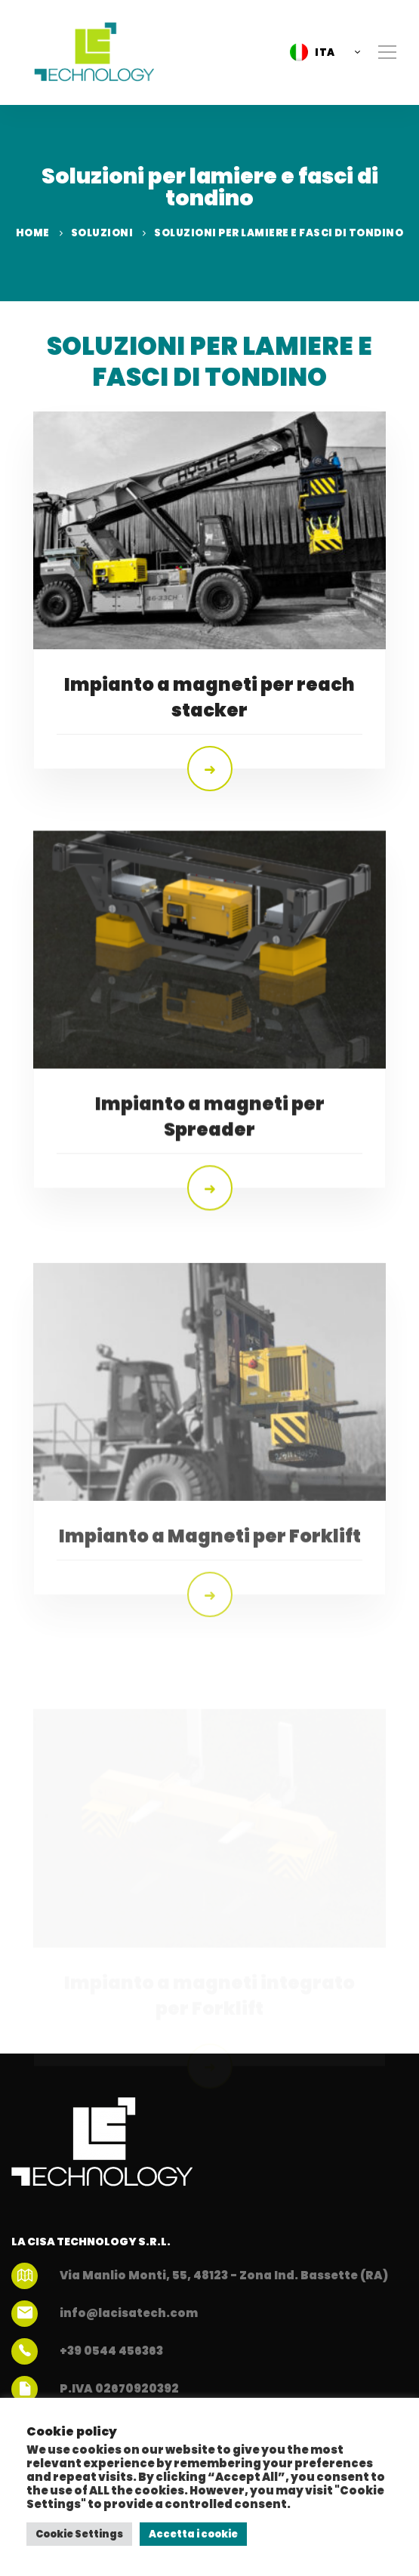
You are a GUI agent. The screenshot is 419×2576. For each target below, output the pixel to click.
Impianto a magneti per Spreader (210, 1175)
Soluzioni (102, 233)
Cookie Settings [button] (79, 2534)
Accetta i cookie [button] (193, 2534)
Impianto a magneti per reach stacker (209, 697)
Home (33, 233)
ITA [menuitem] (325, 52)
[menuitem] (321, 52)
